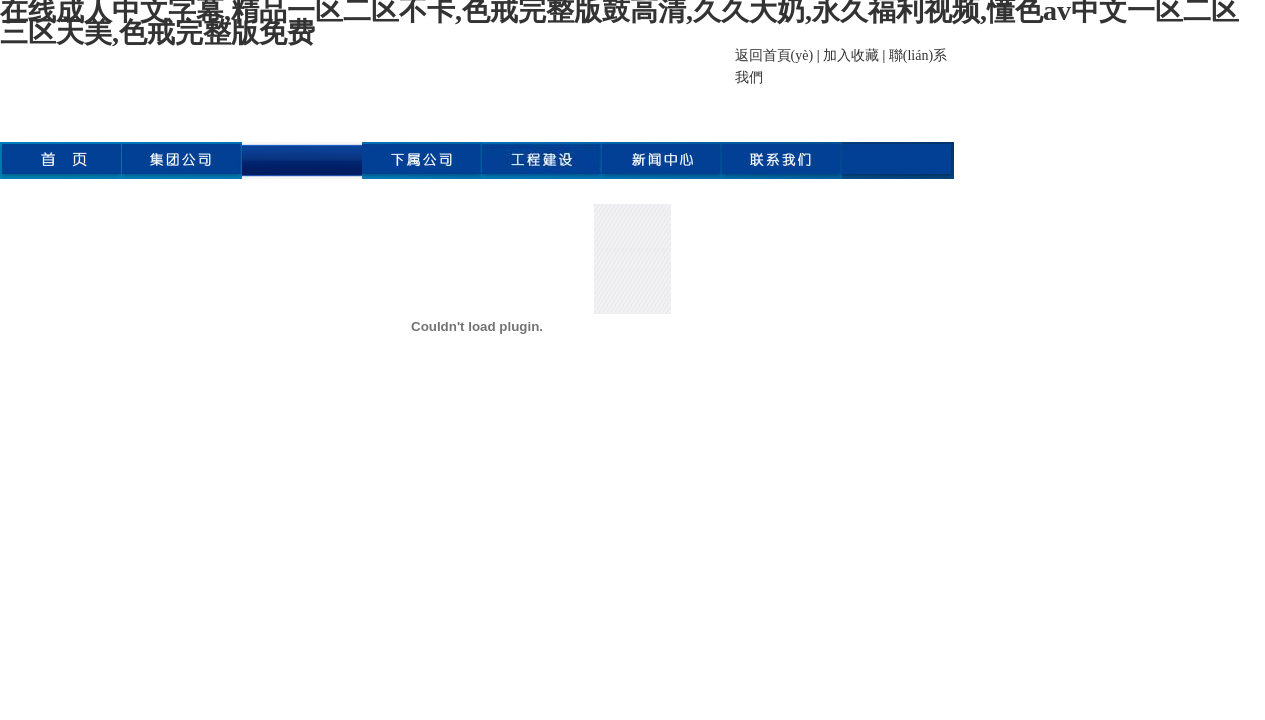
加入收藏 (851, 55)
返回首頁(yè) (774, 55)
